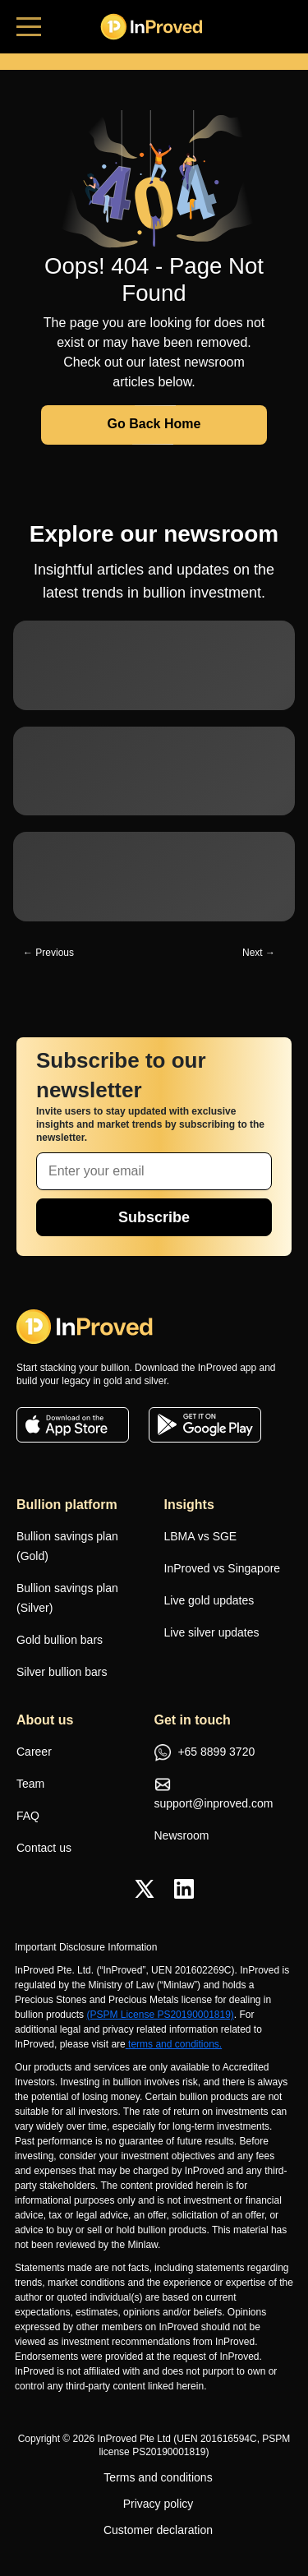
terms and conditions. (174, 2044)
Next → (258, 952)
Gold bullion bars (59, 1639)
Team (30, 1783)
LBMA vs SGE (200, 1536)
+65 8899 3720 (204, 1753)
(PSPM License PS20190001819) (159, 2014)
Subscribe (154, 1217)
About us (44, 1720)
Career (34, 1751)
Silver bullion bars (62, 1671)
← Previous (48, 952)
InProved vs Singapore (222, 1568)
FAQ (27, 1815)
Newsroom (181, 1835)
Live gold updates (209, 1600)
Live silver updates (212, 1632)
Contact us (43, 1847)
